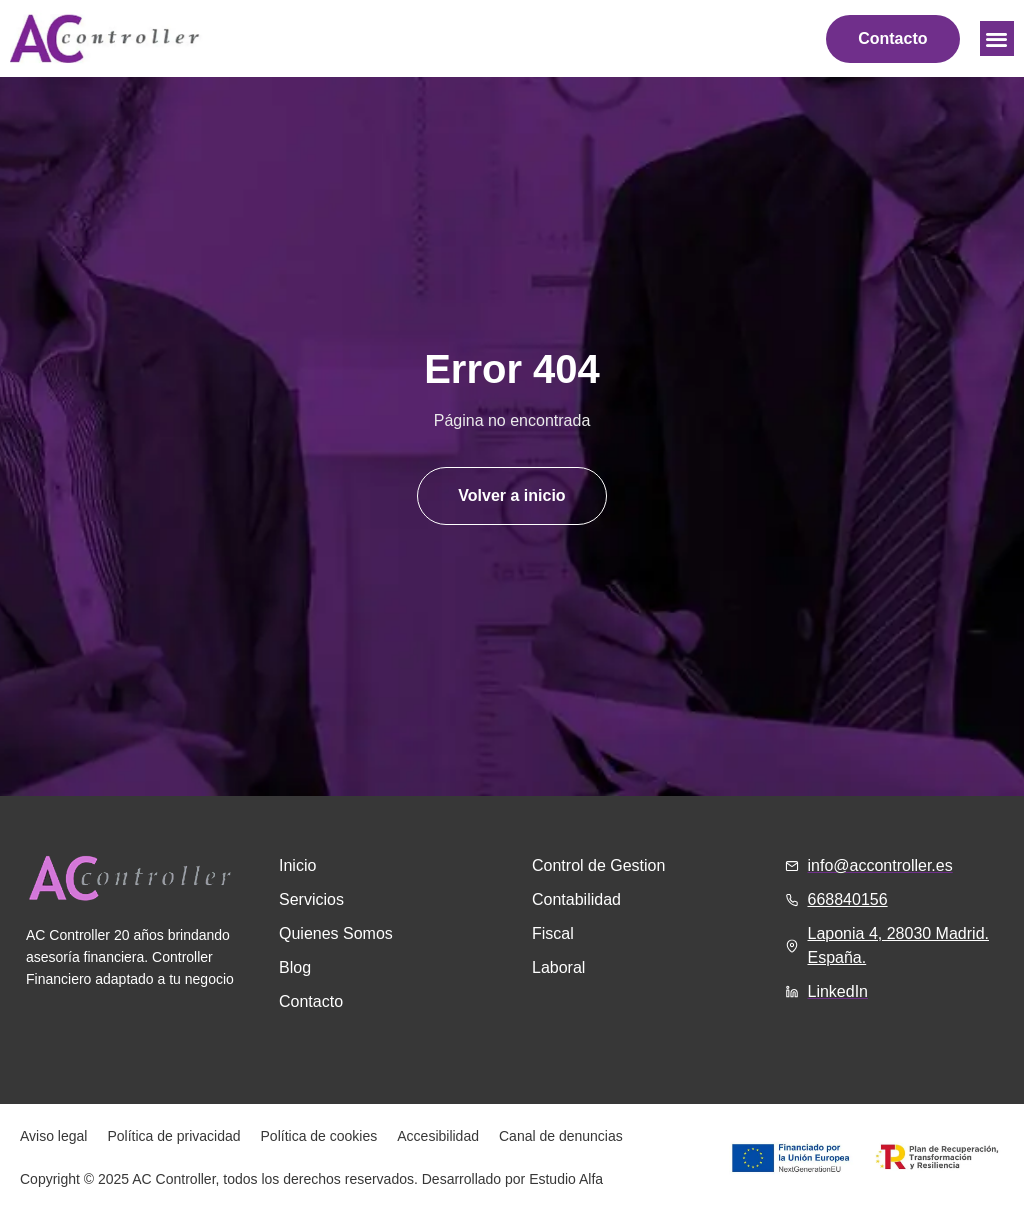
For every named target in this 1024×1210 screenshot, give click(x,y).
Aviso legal (53, 1136)
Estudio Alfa (566, 1179)
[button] (997, 38)
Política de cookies (319, 1136)
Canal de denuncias (561, 1136)
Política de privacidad (173, 1136)
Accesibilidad (438, 1136)
